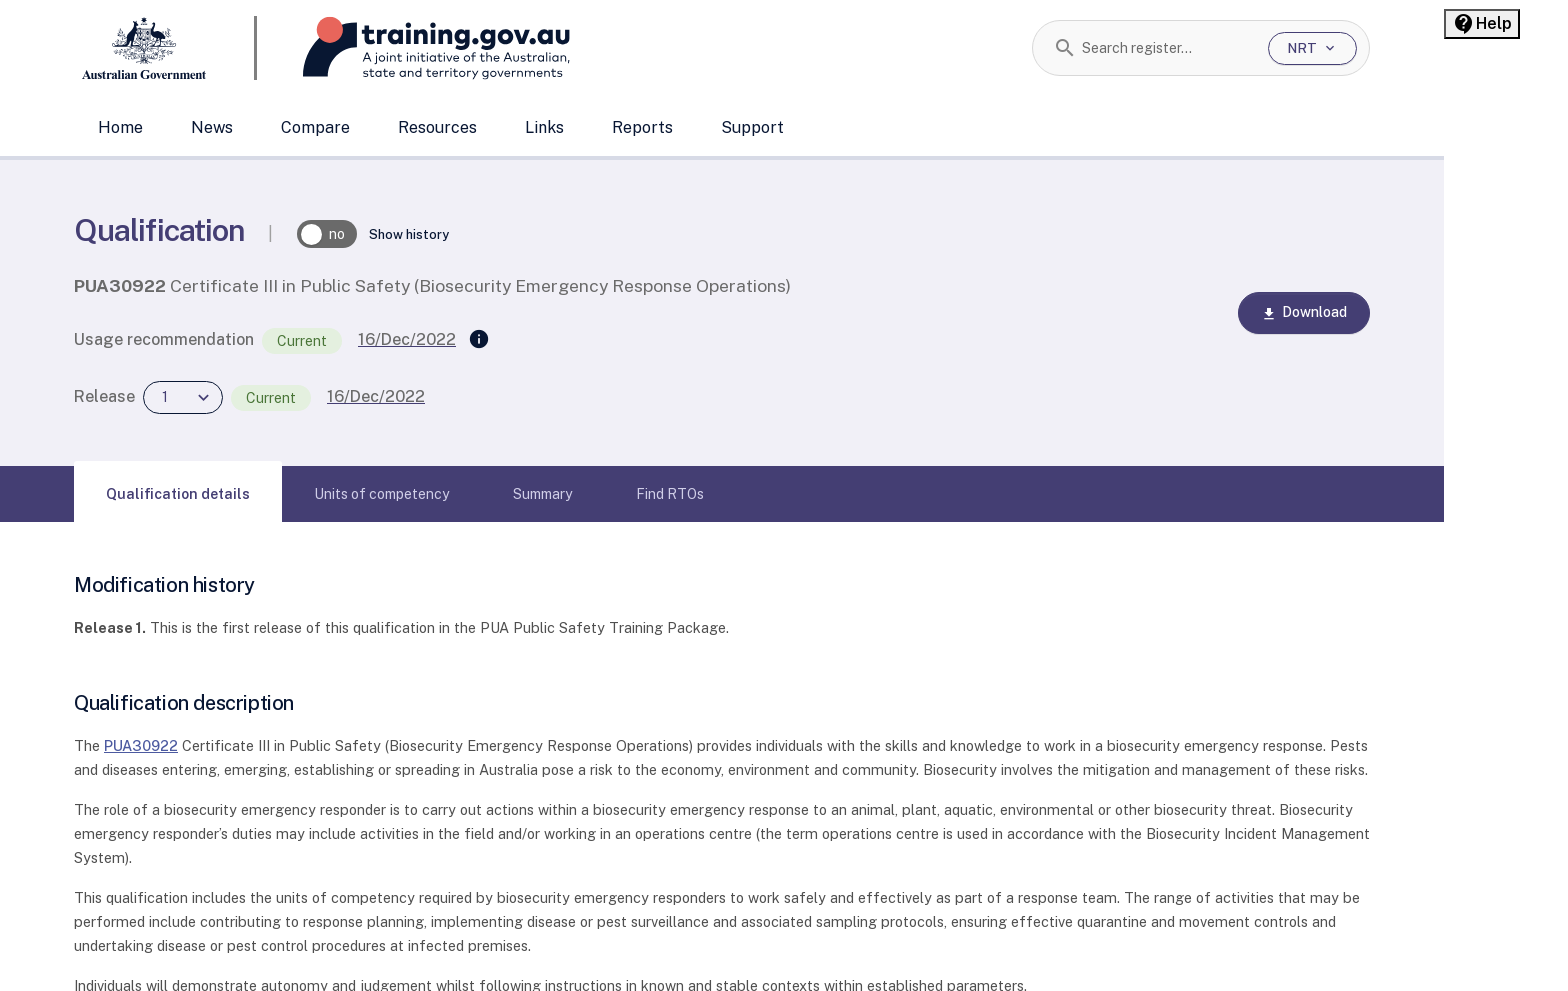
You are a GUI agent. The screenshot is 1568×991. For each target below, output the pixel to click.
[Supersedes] (479, 340)
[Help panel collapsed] (1482, 24)
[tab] (178, 494)
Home (120, 127)
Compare (315, 127)
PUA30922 (141, 745)
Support (752, 127)
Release (104, 396)
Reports (642, 127)
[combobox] (1167, 48)
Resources (437, 127)
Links (544, 127)
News (212, 127)
